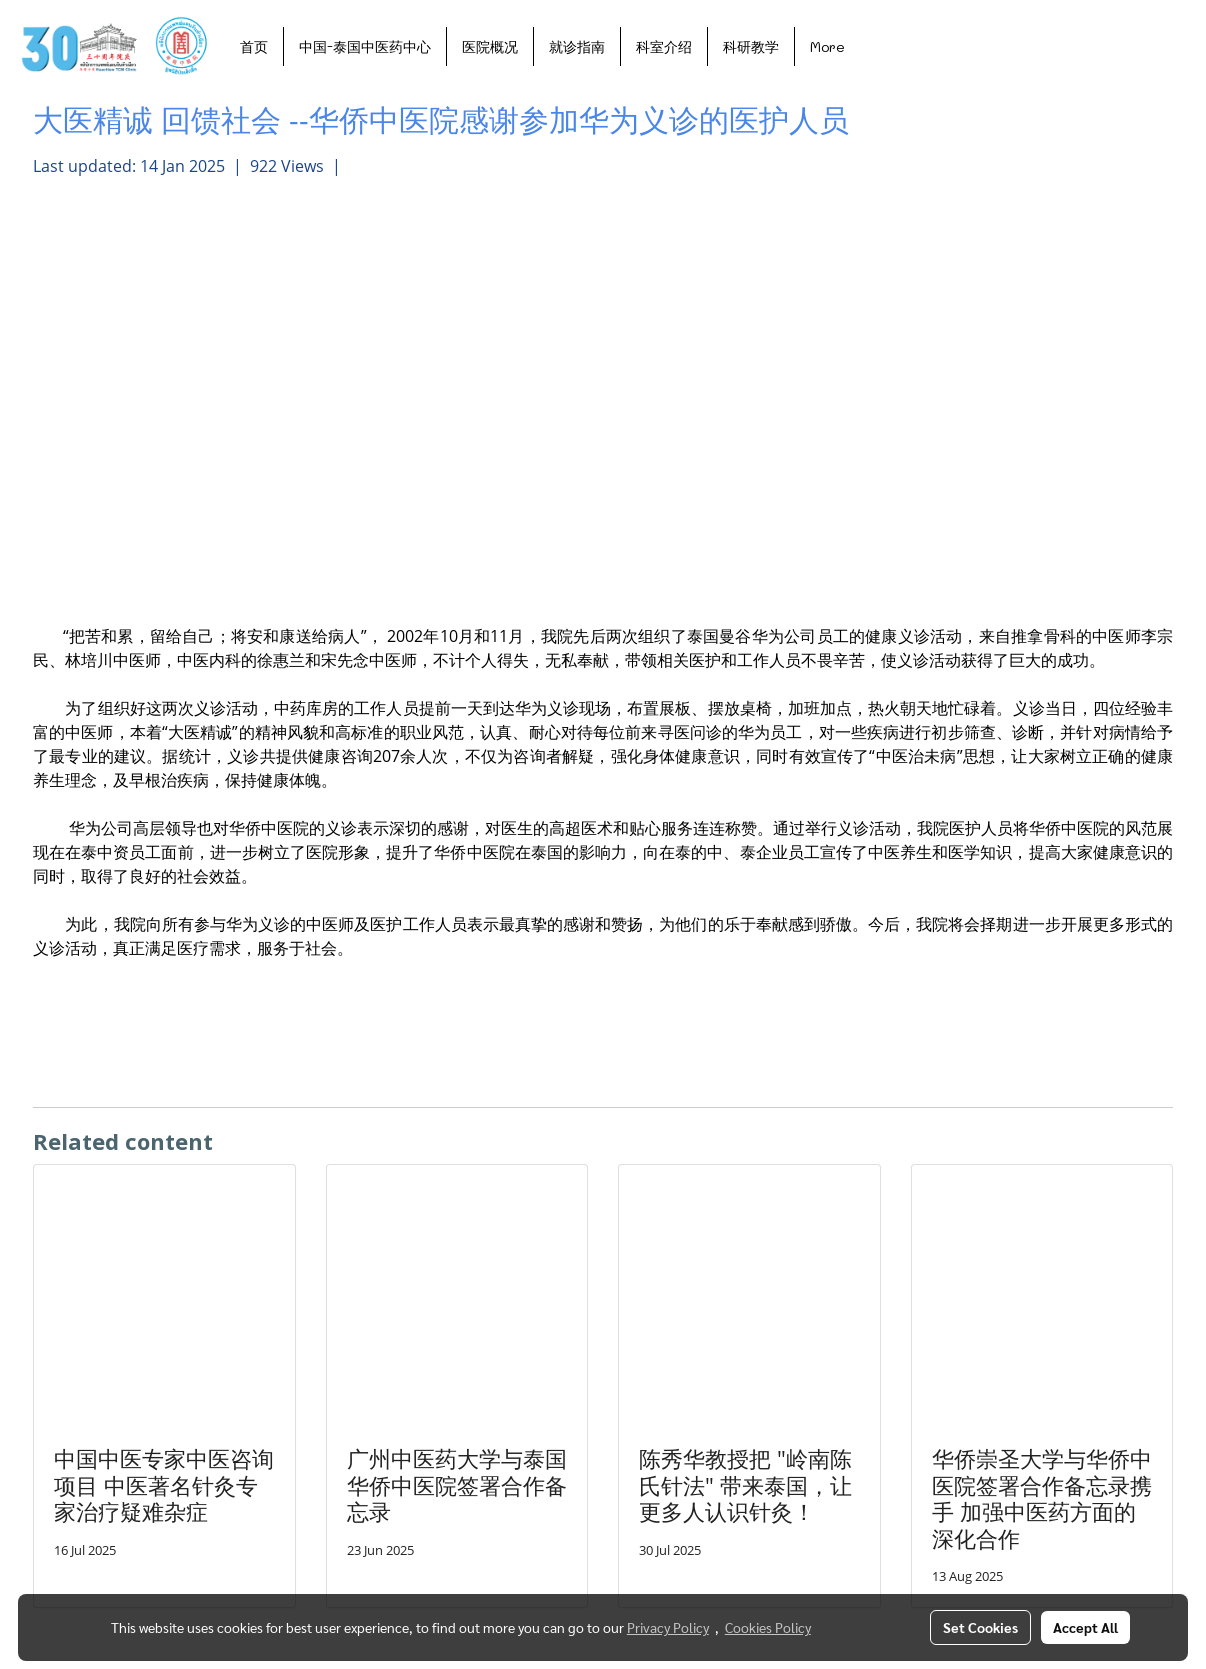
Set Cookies (980, 1627)
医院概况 (490, 46)
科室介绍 (664, 46)
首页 (254, 46)
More (827, 46)
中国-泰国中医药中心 (365, 46)
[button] (878, 46)
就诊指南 (577, 46)
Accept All (1085, 1627)
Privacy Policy (668, 1627)
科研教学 (751, 46)
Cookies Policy (768, 1627)
